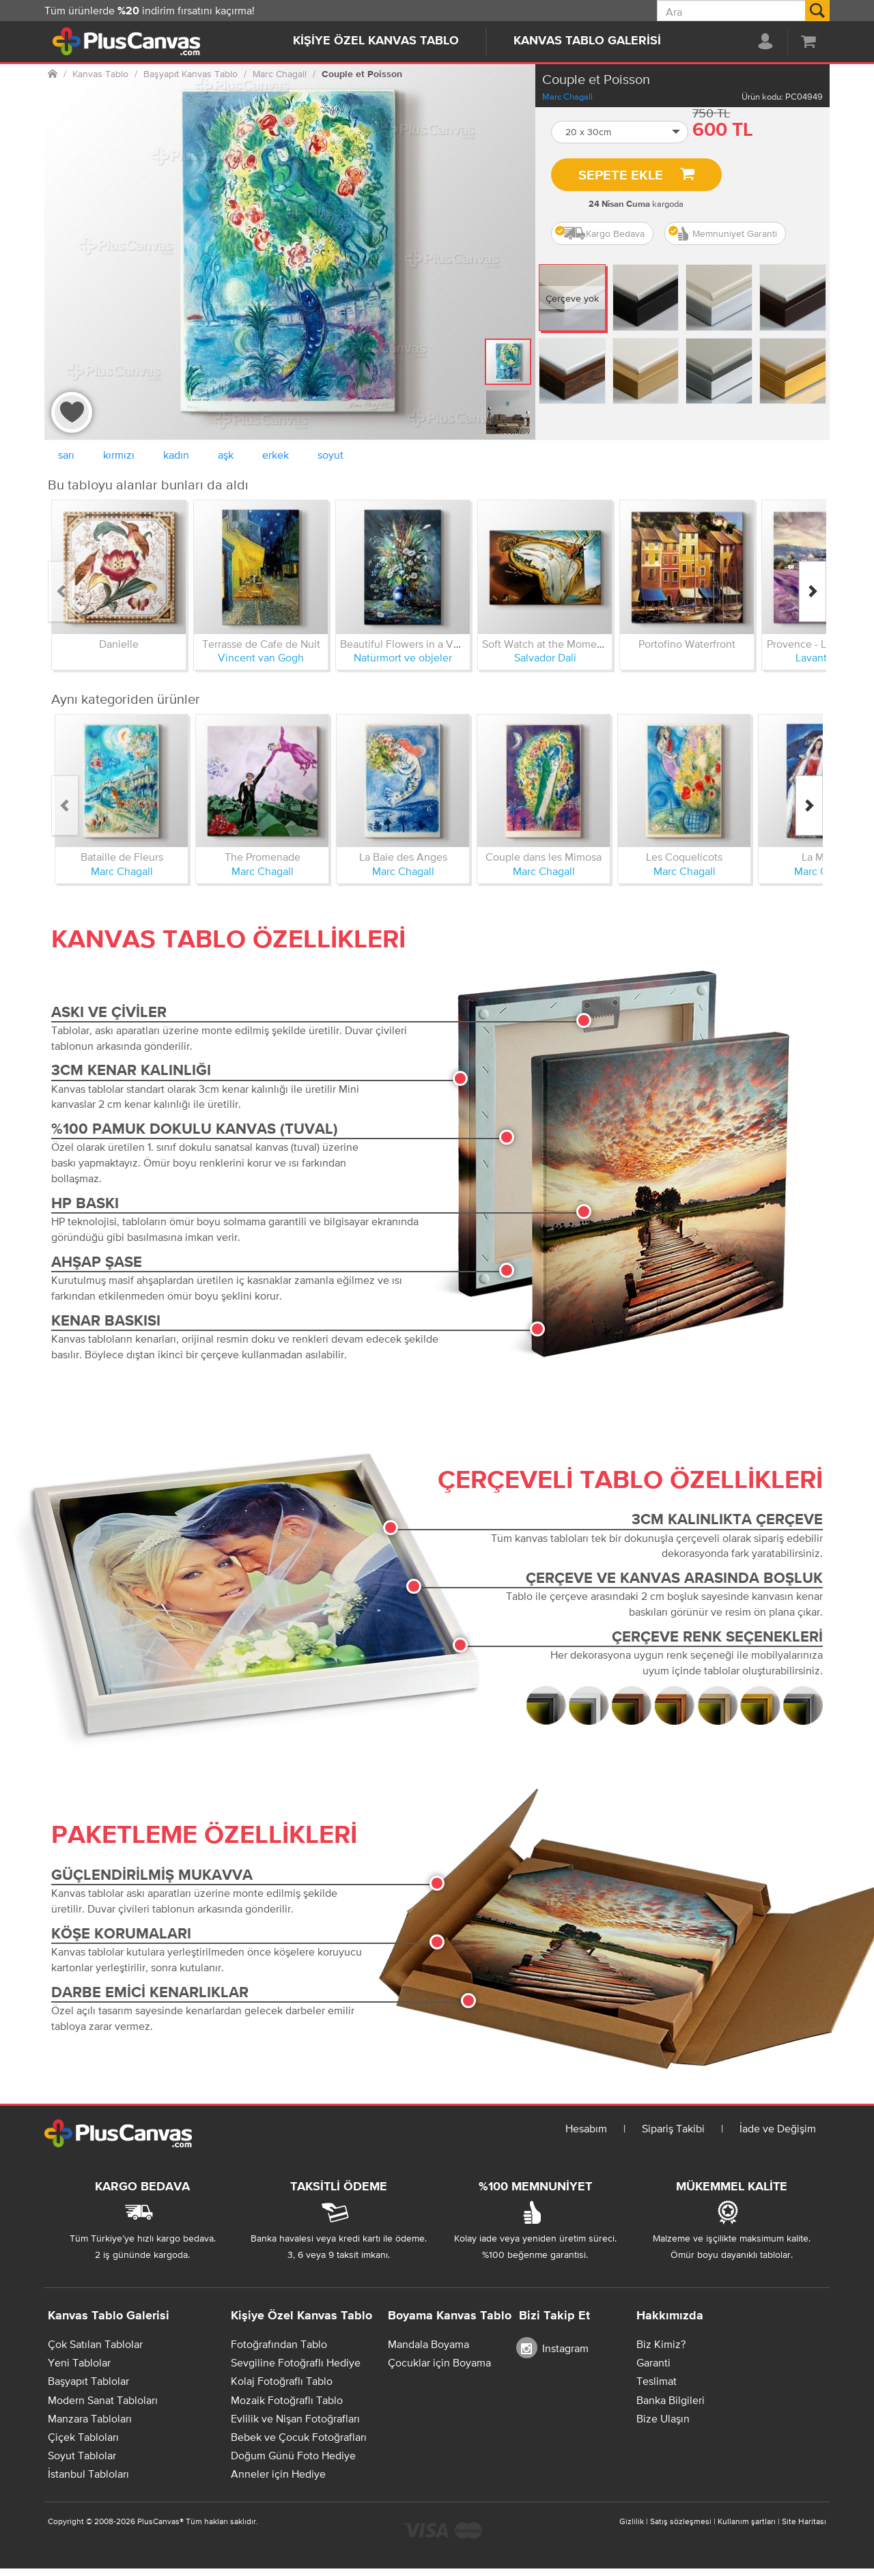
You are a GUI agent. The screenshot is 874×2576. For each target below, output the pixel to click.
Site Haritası (804, 2521)
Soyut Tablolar (82, 2455)
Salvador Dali (545, 657)
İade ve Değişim (777, 2128)
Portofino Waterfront (686, 644)
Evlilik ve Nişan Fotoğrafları (295, 2418)
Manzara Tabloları (90, 2418)
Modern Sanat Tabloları (103, 2400)
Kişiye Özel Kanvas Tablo (376, 41)
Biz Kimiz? (661, 2344)
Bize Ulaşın (663, 2418)
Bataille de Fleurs (122, 856)
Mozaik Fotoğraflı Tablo (287, 2400)
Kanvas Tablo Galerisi (587, 41)
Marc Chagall (567, 96)
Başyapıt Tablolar (88, 2381)
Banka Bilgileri (670, 2400)
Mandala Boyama (428, 2344)
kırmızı (119, 454)
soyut (330, 454)
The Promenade (262, 856)
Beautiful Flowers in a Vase (405, 644)
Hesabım (586, 2128)
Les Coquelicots (684, 856)
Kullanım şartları (747, 2521)
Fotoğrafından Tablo (279, 2344)
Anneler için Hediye (278, 2473)
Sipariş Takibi (673, 2128)
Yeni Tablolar (79, 2362)
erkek (275, 454)
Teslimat (656, 2381)
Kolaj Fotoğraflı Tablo (282, 2381)
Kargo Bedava (600, 233)
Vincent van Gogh (261, 657)
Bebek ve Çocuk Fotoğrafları (299, 2437)
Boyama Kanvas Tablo (449, 2316)
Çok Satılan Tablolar (95, 2344)
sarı (66, 454)
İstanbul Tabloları (88, 2473)
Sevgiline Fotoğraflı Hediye (296, 2362)
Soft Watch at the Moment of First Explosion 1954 (599, 644)
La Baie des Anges (403, 856)
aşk (226, 454)
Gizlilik (631, 2521)
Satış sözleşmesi (680, 2521)
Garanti (653, 2362)
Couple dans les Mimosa (543, 856)
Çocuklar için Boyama (439, 2362)
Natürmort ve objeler (403, 657)
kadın (176, 454)
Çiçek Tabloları (83, 2437)
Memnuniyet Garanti (722, 233)
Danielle (119, 644)
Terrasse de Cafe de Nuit (261, 644)
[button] (620, 132)
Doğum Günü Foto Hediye (293, 2455)
